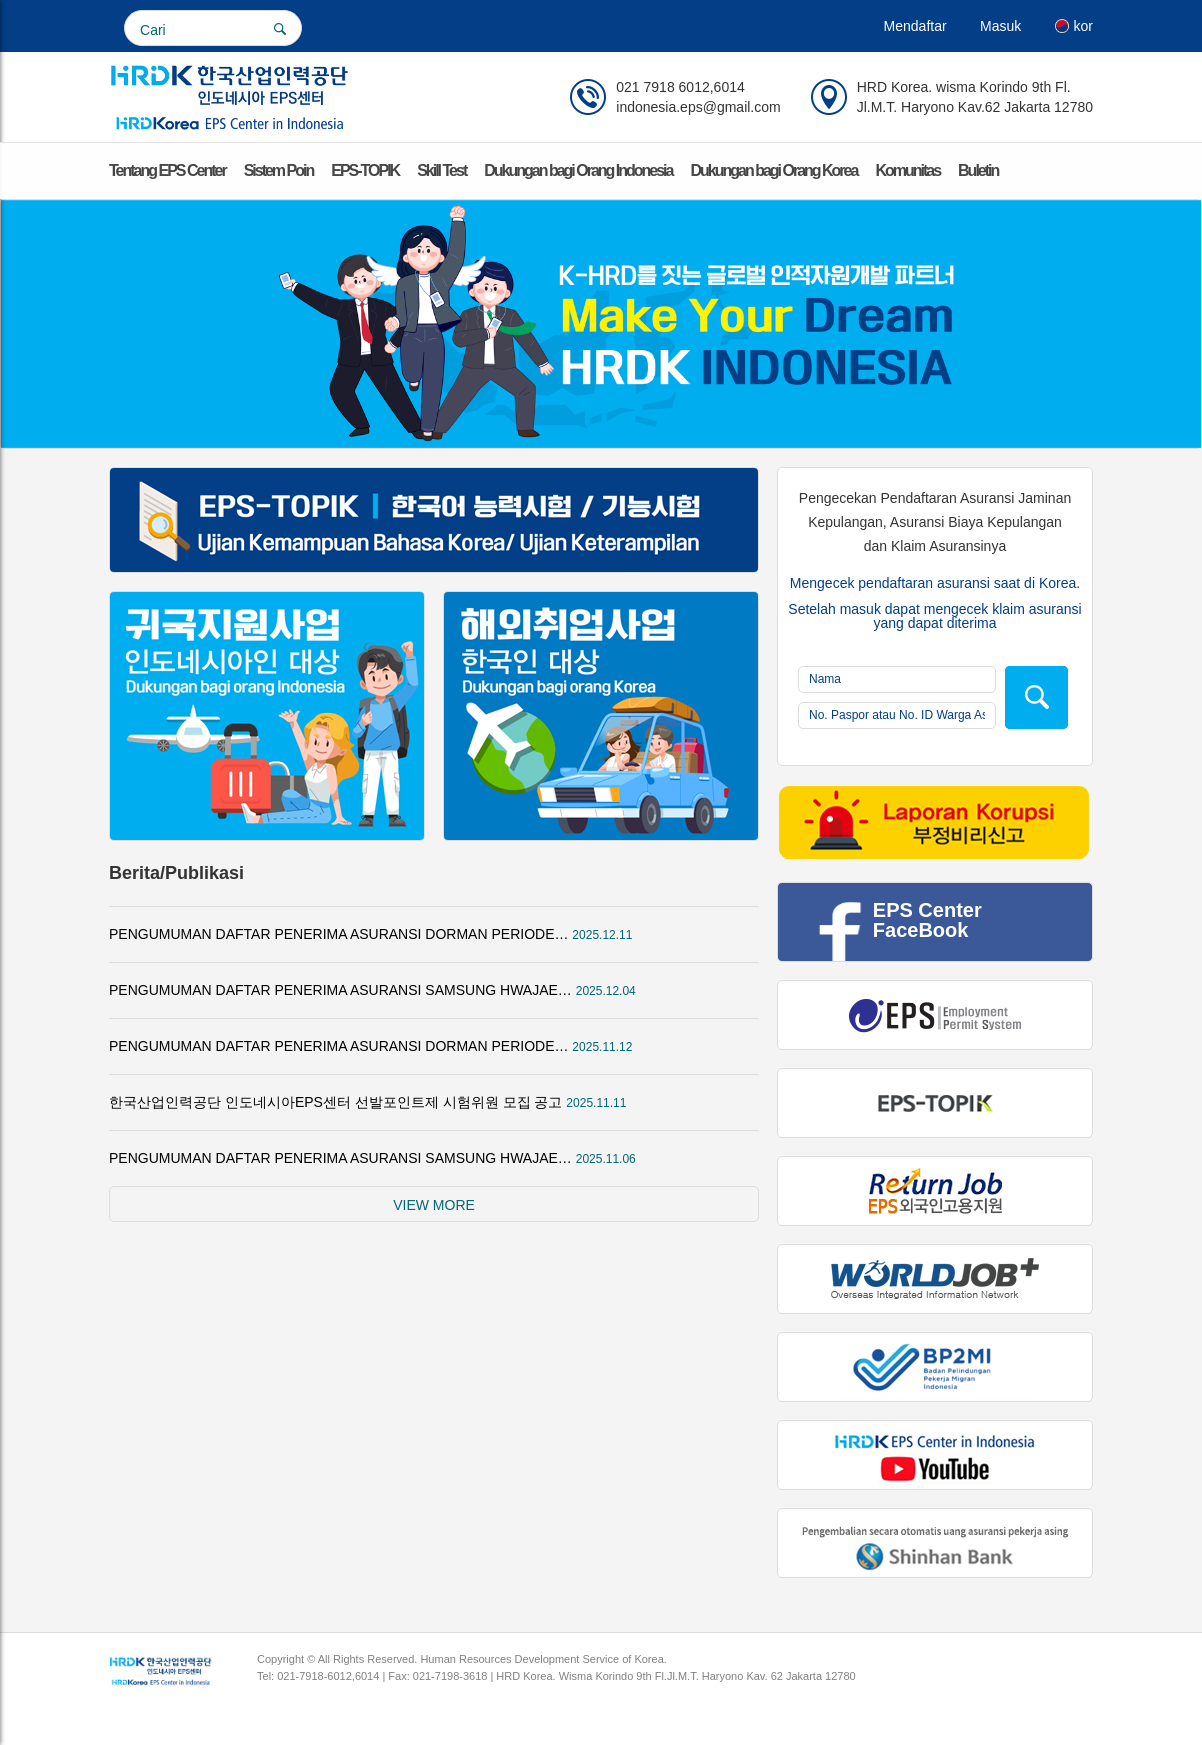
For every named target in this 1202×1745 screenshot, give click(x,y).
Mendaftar (915, 26)
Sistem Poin (279, 170)
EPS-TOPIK (365, 170)
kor (1074, 26)
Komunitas (907, 170)
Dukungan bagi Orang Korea (773, 170)
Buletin (978, 170)
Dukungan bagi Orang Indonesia (578, 170)
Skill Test (441, 170)
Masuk (1000, 26)
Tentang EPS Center (167, 170)
